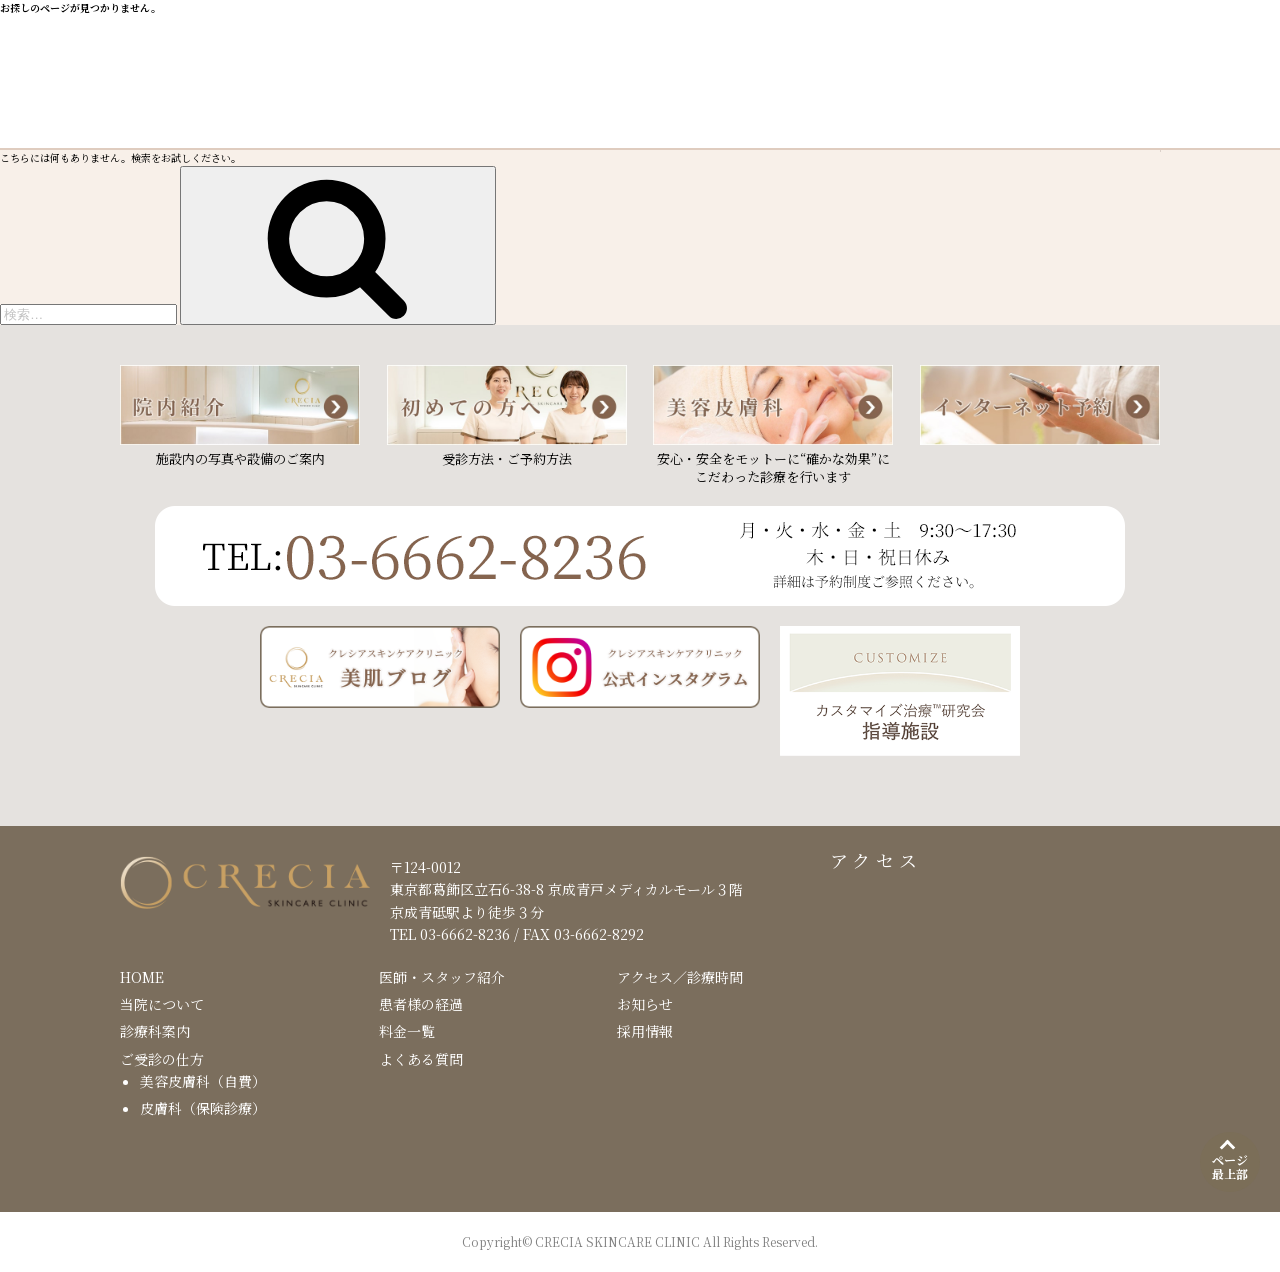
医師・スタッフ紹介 (442, 977)
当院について (162, 1004)
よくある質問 (421, 1059)
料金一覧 (407, 1031)
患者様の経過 (421, 1004)
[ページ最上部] (1230, 1162)
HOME (142, 977)
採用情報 (645, 1031)
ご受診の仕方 (162, 1059)
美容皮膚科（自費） (203, 1081)
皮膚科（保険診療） (203, 1108)
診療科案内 (155, 1031)
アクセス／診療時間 (680, 977)
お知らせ (645, 1004)
